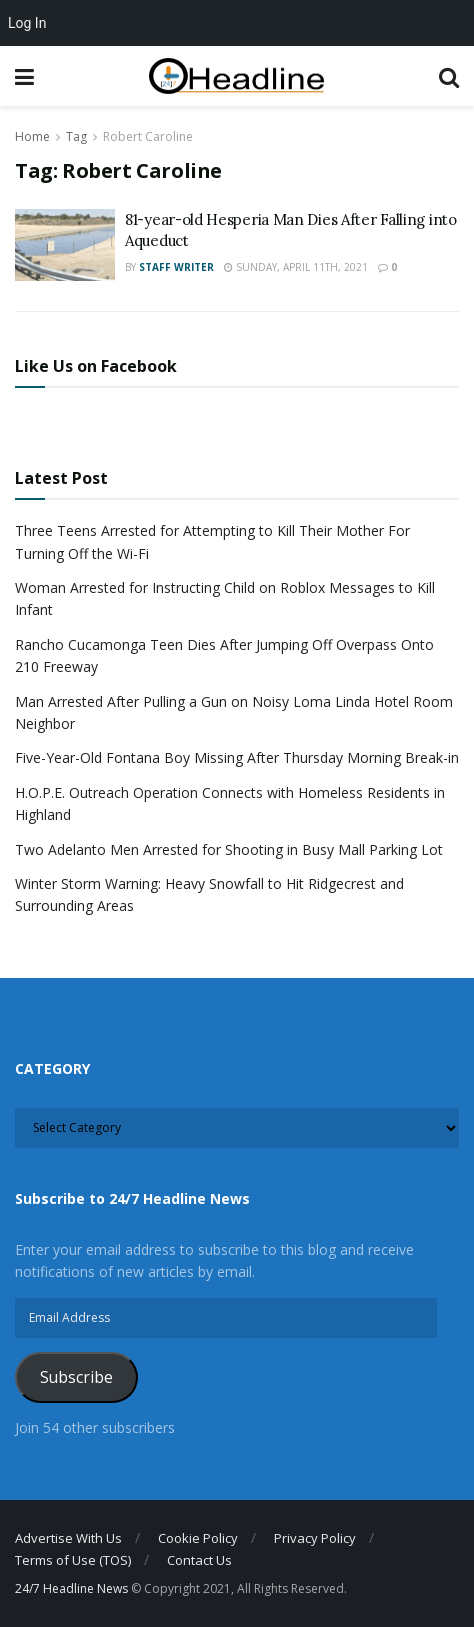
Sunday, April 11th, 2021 (296, 267)
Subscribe (76, 1377)
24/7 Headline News (71, 1588)
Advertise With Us (68, 1538)
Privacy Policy (315, 1538)
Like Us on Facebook (96, 366)
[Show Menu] (24, 76)
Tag (76, 136)
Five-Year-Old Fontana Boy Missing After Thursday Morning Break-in (237, 757)
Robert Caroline (148, 136)
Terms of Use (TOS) (73, 1560)
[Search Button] (449, 76)
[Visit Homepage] (236, 76)
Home (32, 136)
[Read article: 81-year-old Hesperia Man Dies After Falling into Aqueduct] (65, 245)
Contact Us (199, 1560)
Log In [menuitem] (27, 23)
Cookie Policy (198, 1538)
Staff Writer (176, 267)
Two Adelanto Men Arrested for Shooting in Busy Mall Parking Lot (229, 849)
